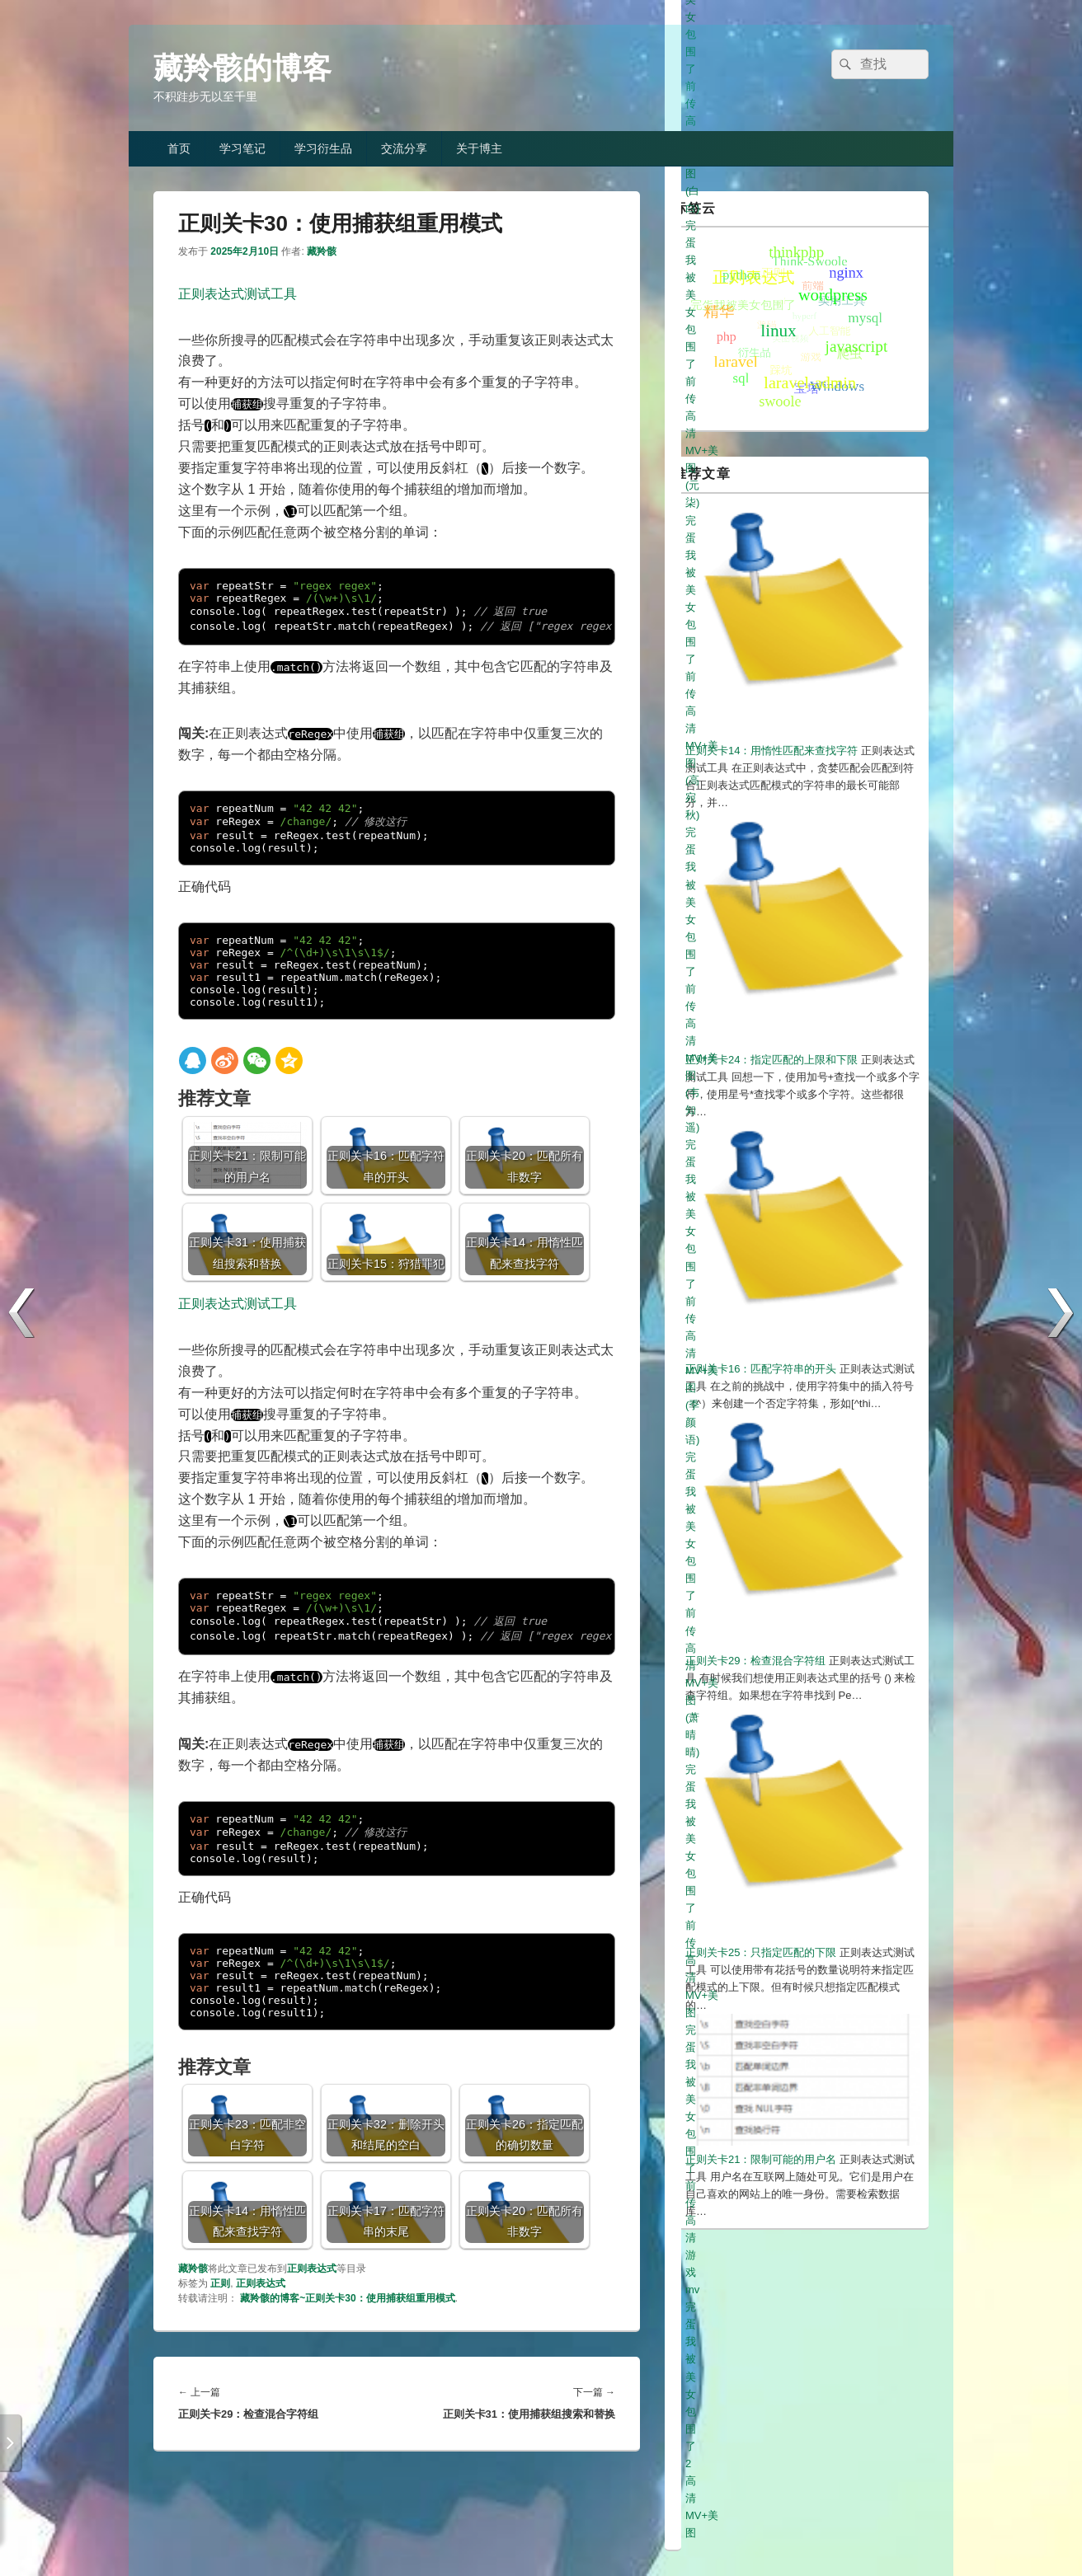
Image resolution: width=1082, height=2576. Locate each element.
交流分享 (404, 148)
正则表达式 (311, 2268)
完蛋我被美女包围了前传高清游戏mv (772, 2035)
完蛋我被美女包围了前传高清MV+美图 (776, 2018)
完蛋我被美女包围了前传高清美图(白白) (780, 1914)
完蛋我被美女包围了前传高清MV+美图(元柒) (791, 1932)
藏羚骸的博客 (242, 68)
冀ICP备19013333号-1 (879, 2518)
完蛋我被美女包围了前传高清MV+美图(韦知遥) (796, 1966)
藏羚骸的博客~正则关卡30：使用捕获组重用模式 (347, 2298)
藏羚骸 (321, 251)
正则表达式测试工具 (237, 294)
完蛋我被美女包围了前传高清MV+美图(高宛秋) (796, 1949)
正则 (220, 2283)
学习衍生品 (323, 148)
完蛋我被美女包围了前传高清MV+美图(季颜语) (796, 1984)
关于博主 (479, 148)
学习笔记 (242, 148)
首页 (179, 148)
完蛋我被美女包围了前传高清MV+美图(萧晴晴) (796, 2001)
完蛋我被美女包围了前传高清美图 (765, 1897)
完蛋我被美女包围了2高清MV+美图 (769, 2053)
